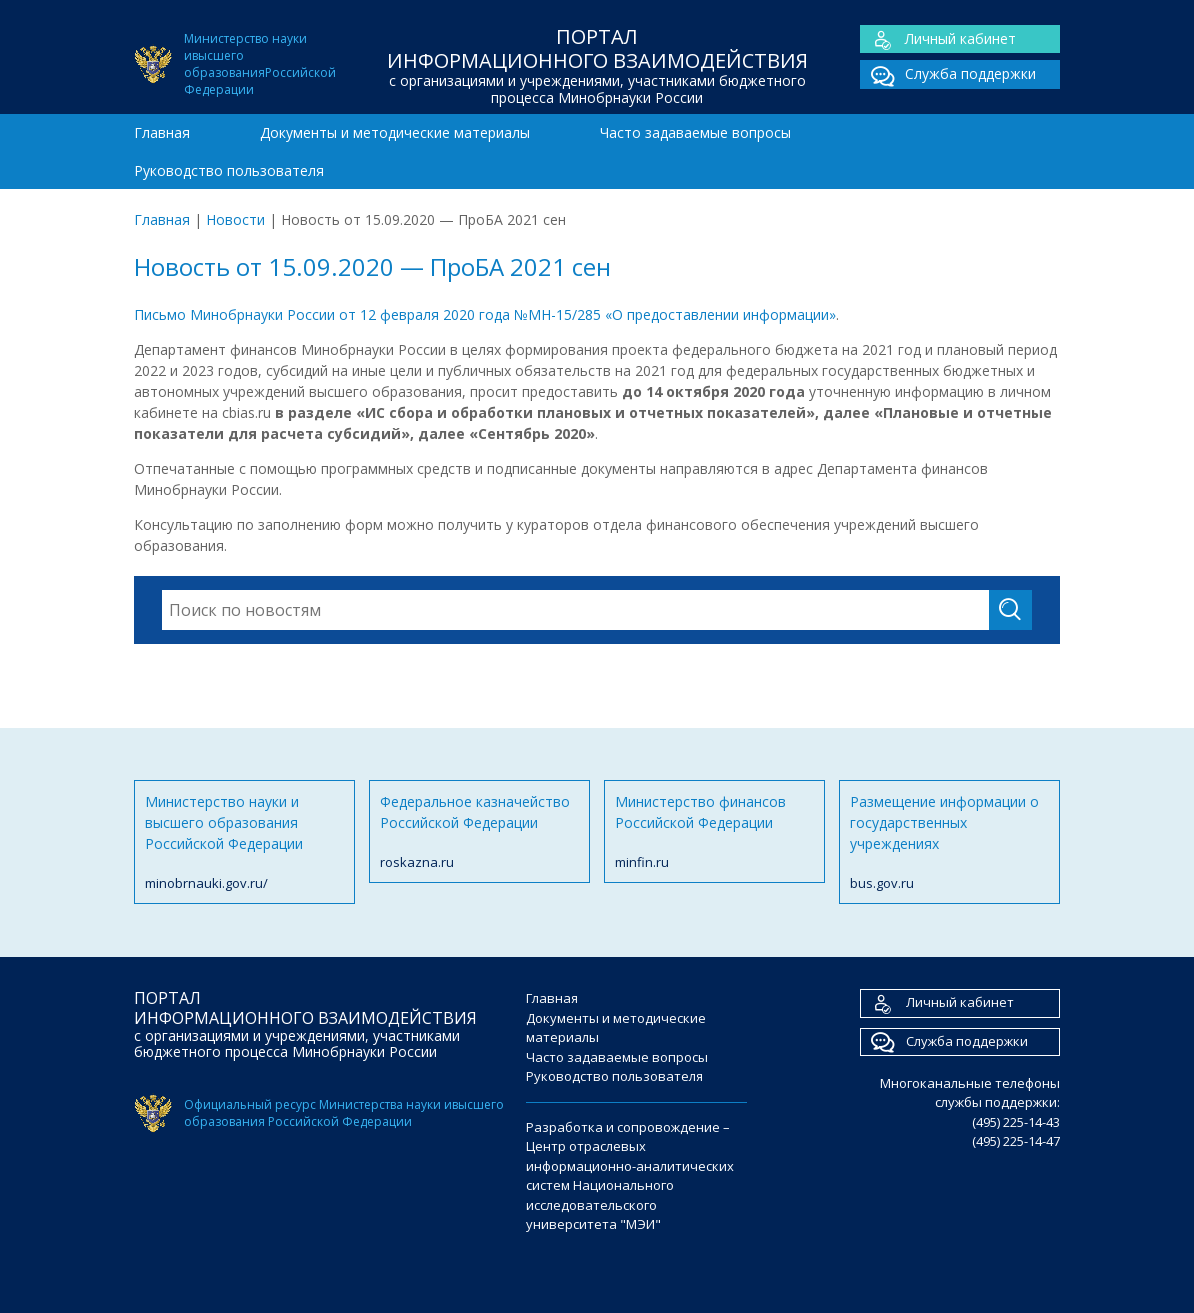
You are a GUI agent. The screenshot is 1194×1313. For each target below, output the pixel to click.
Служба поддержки (948, 74)
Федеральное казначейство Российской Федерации (479, 832)
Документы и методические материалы (395, 132)
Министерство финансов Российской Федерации (714, 832)
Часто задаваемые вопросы (695, 132)
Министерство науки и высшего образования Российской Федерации (244, 843)
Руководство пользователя (229, 170)
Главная (162, 132)
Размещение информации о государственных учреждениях (949, 843)
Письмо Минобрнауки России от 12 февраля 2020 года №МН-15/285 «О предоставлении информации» (485, 314)
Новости (235, 219)
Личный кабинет (938, 39)
